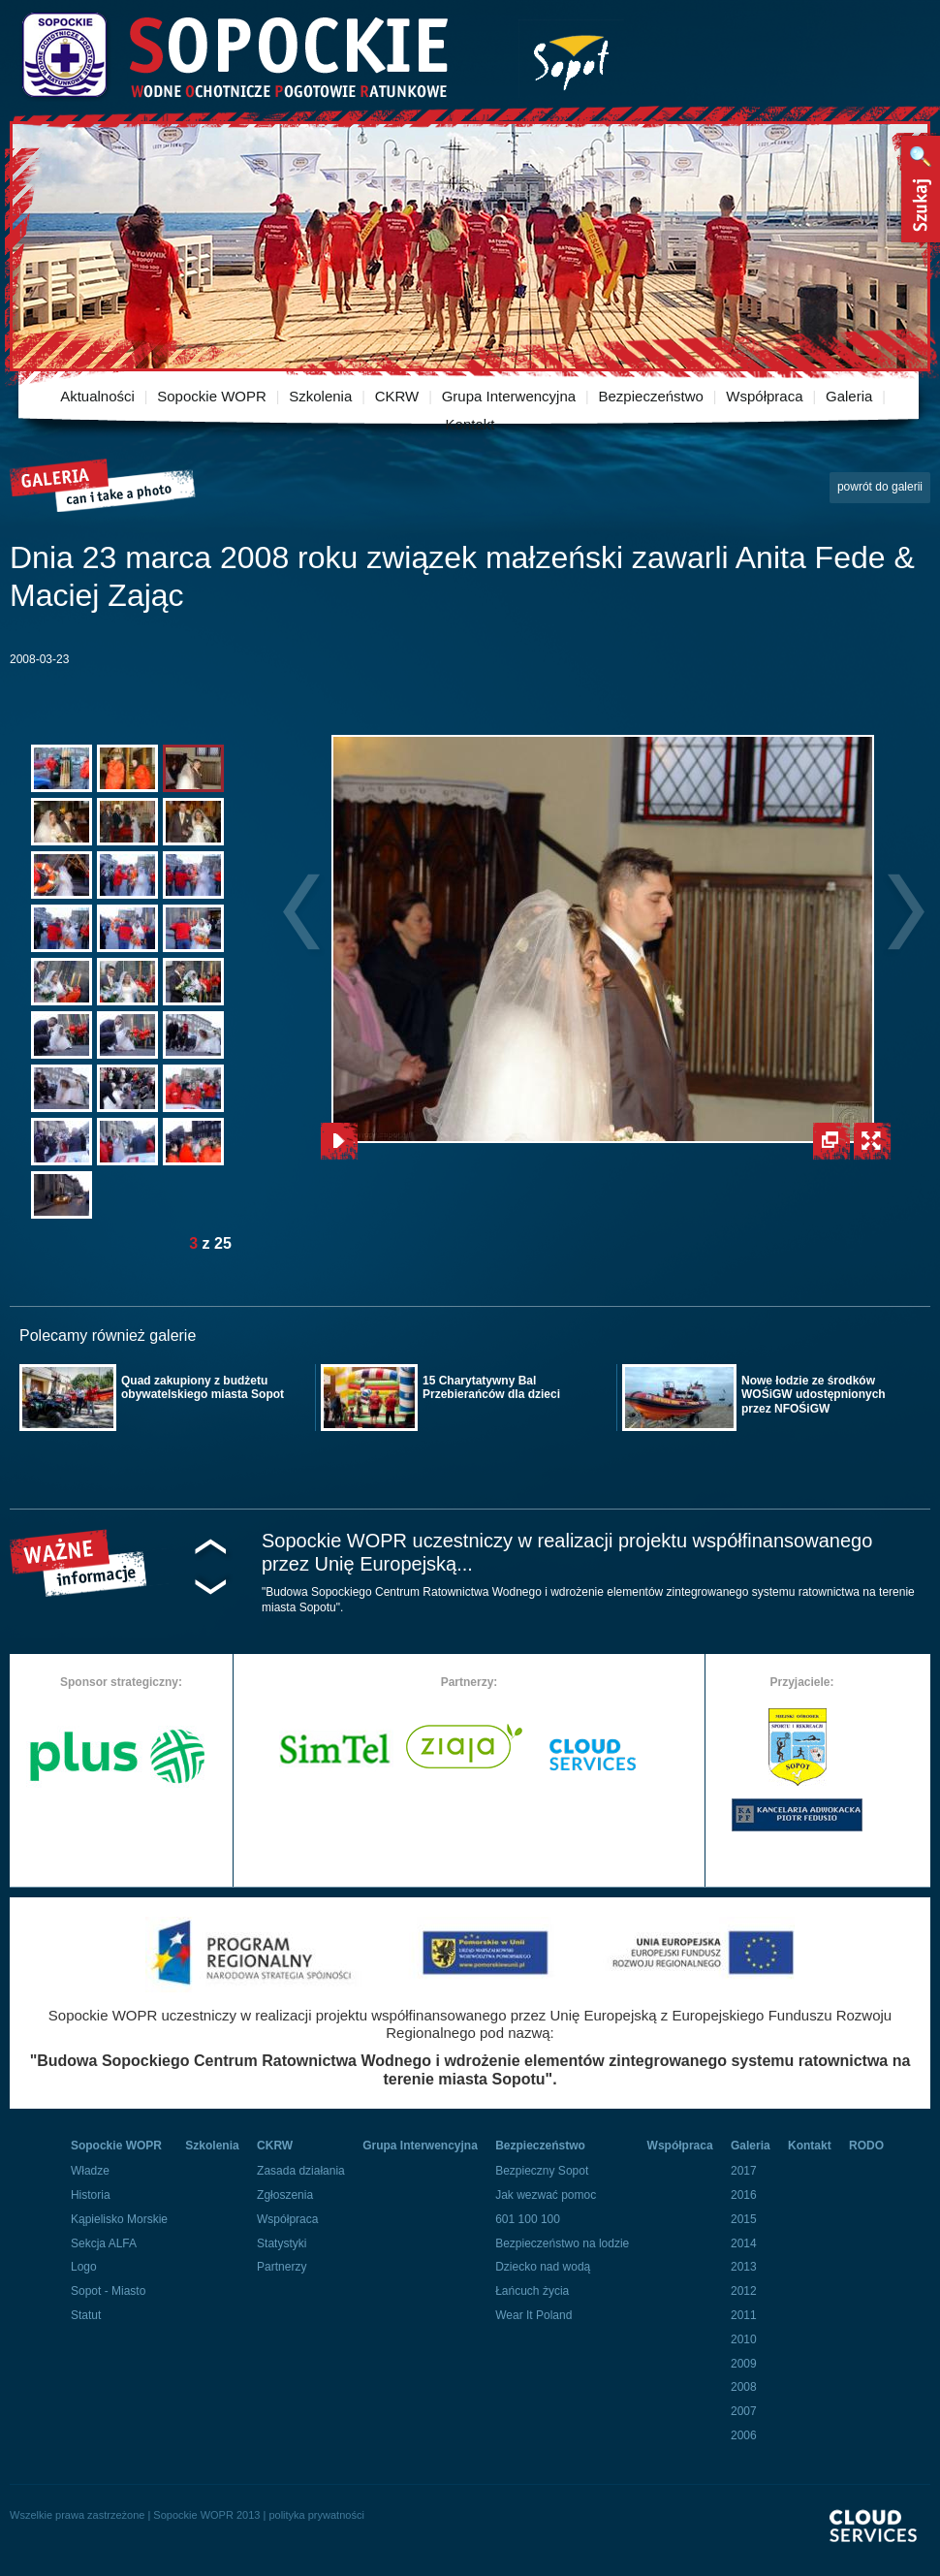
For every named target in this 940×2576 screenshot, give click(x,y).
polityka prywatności (315, 2515)
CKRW (397, 396)
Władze (90, 2171)
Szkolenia (320, 396)
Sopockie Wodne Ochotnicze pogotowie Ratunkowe (233, 56)
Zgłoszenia (285, 2195)
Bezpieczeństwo (651, 396)
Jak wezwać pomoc (545, 2195)
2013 (744, 2267)
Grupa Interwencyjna (509, 396)
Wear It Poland (533, 2315)
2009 (744, 2363)
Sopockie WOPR (211, 396)
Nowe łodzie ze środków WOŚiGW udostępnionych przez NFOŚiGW (813, 1394)
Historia (90, 2195)
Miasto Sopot (571, 58)
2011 (744, 2315)
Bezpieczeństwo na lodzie (562, 2243)
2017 (744, 2171)
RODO (866, 2145)
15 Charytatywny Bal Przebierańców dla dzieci (491, 1387)
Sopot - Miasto (108, 2291)
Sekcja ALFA (104, 2243)
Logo (84, 2267)
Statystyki (281, 2243)
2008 (744, 2387)
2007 (744, 2411)
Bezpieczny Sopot (541, 2171)
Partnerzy (281, 2267)
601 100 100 (527, 2219)
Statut (86, 2315)
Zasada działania (301, 2171)
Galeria (849, 396)
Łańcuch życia (532, 2291)
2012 (744, 2291)
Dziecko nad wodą (542, 2267)
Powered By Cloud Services (880, 2542)
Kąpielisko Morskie (119, 2219)
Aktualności (97, 396)
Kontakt (470, 424)
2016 (744, 2195)
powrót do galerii (880, 486)
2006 (744, 2435)
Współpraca (764, 396)
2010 (744, 2339)
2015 (744, 2219)
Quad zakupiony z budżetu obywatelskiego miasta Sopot (202, 1387)
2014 (744, 2243)
